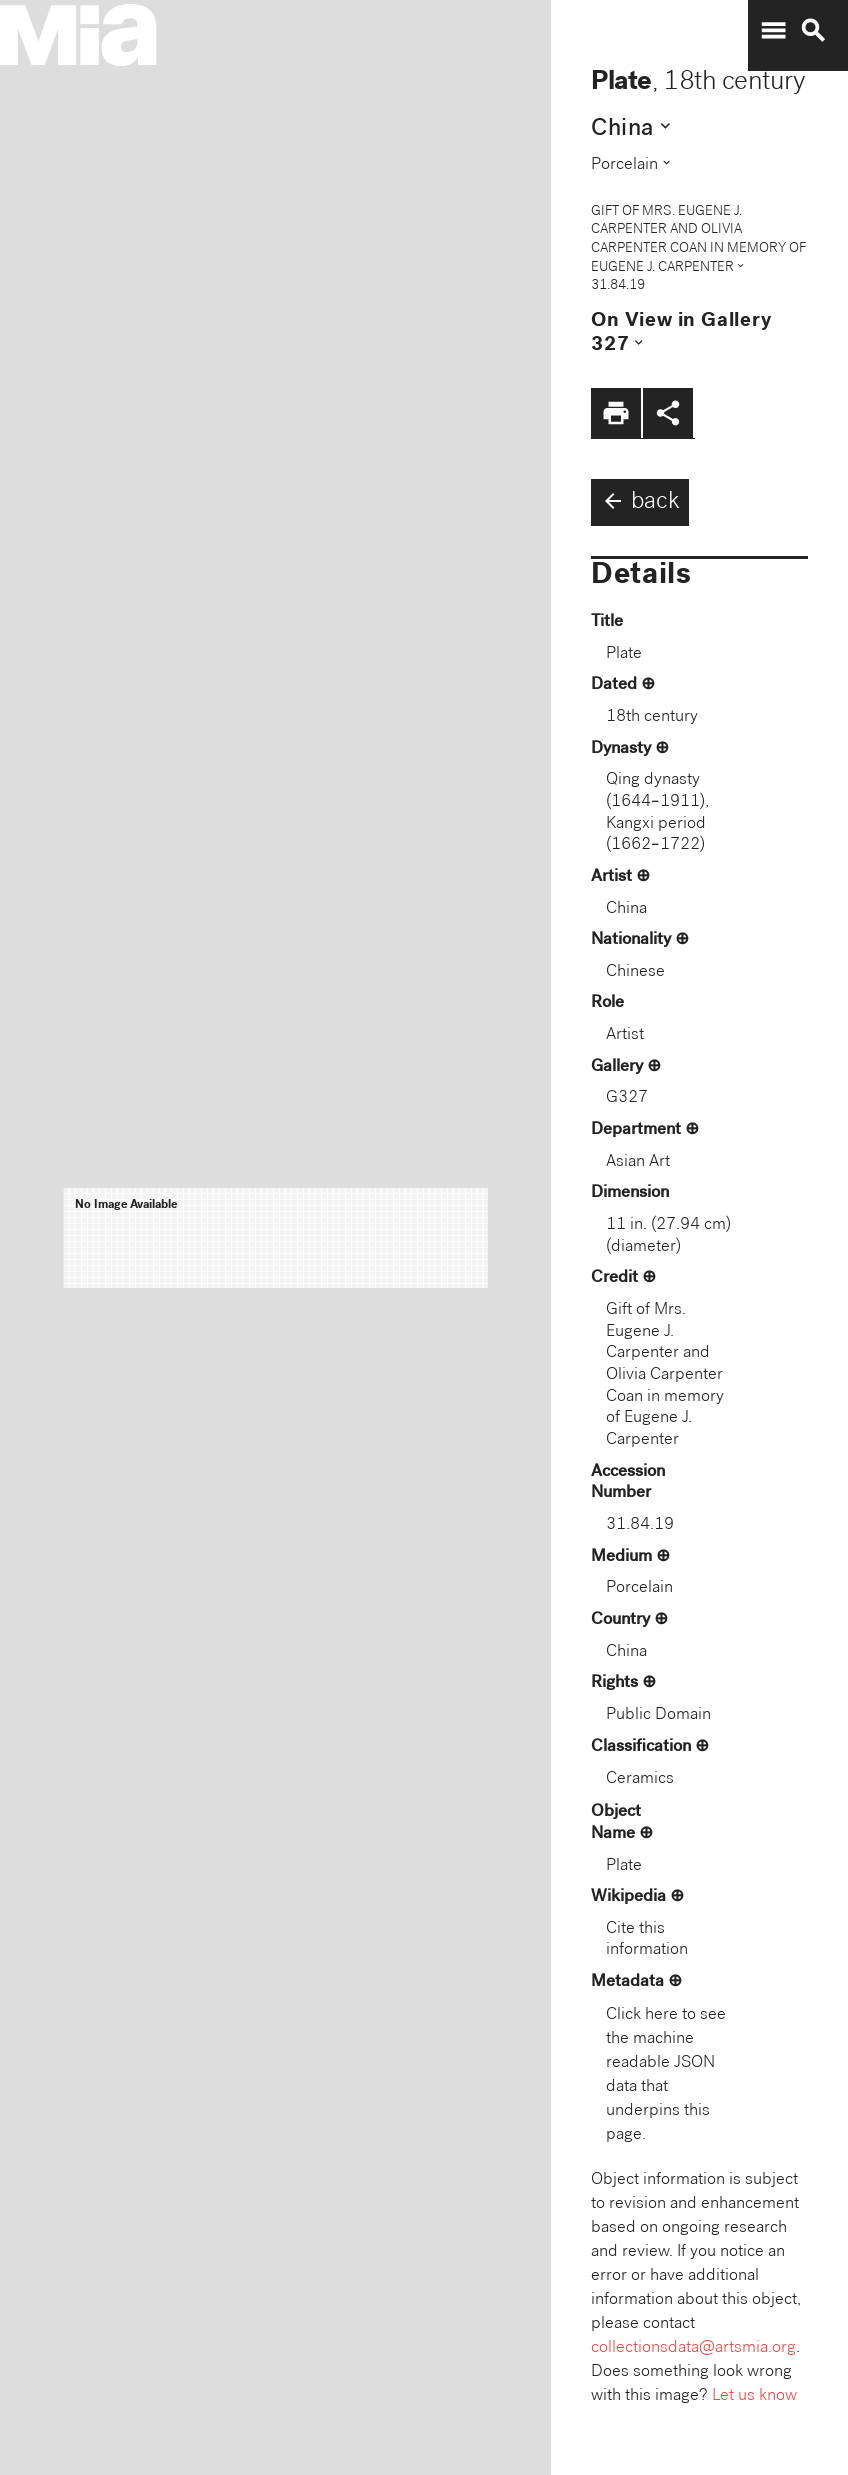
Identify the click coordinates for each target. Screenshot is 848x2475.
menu (773, 31)
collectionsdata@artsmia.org (693, 2348)
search (813, 31)
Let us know (754, 2396)
